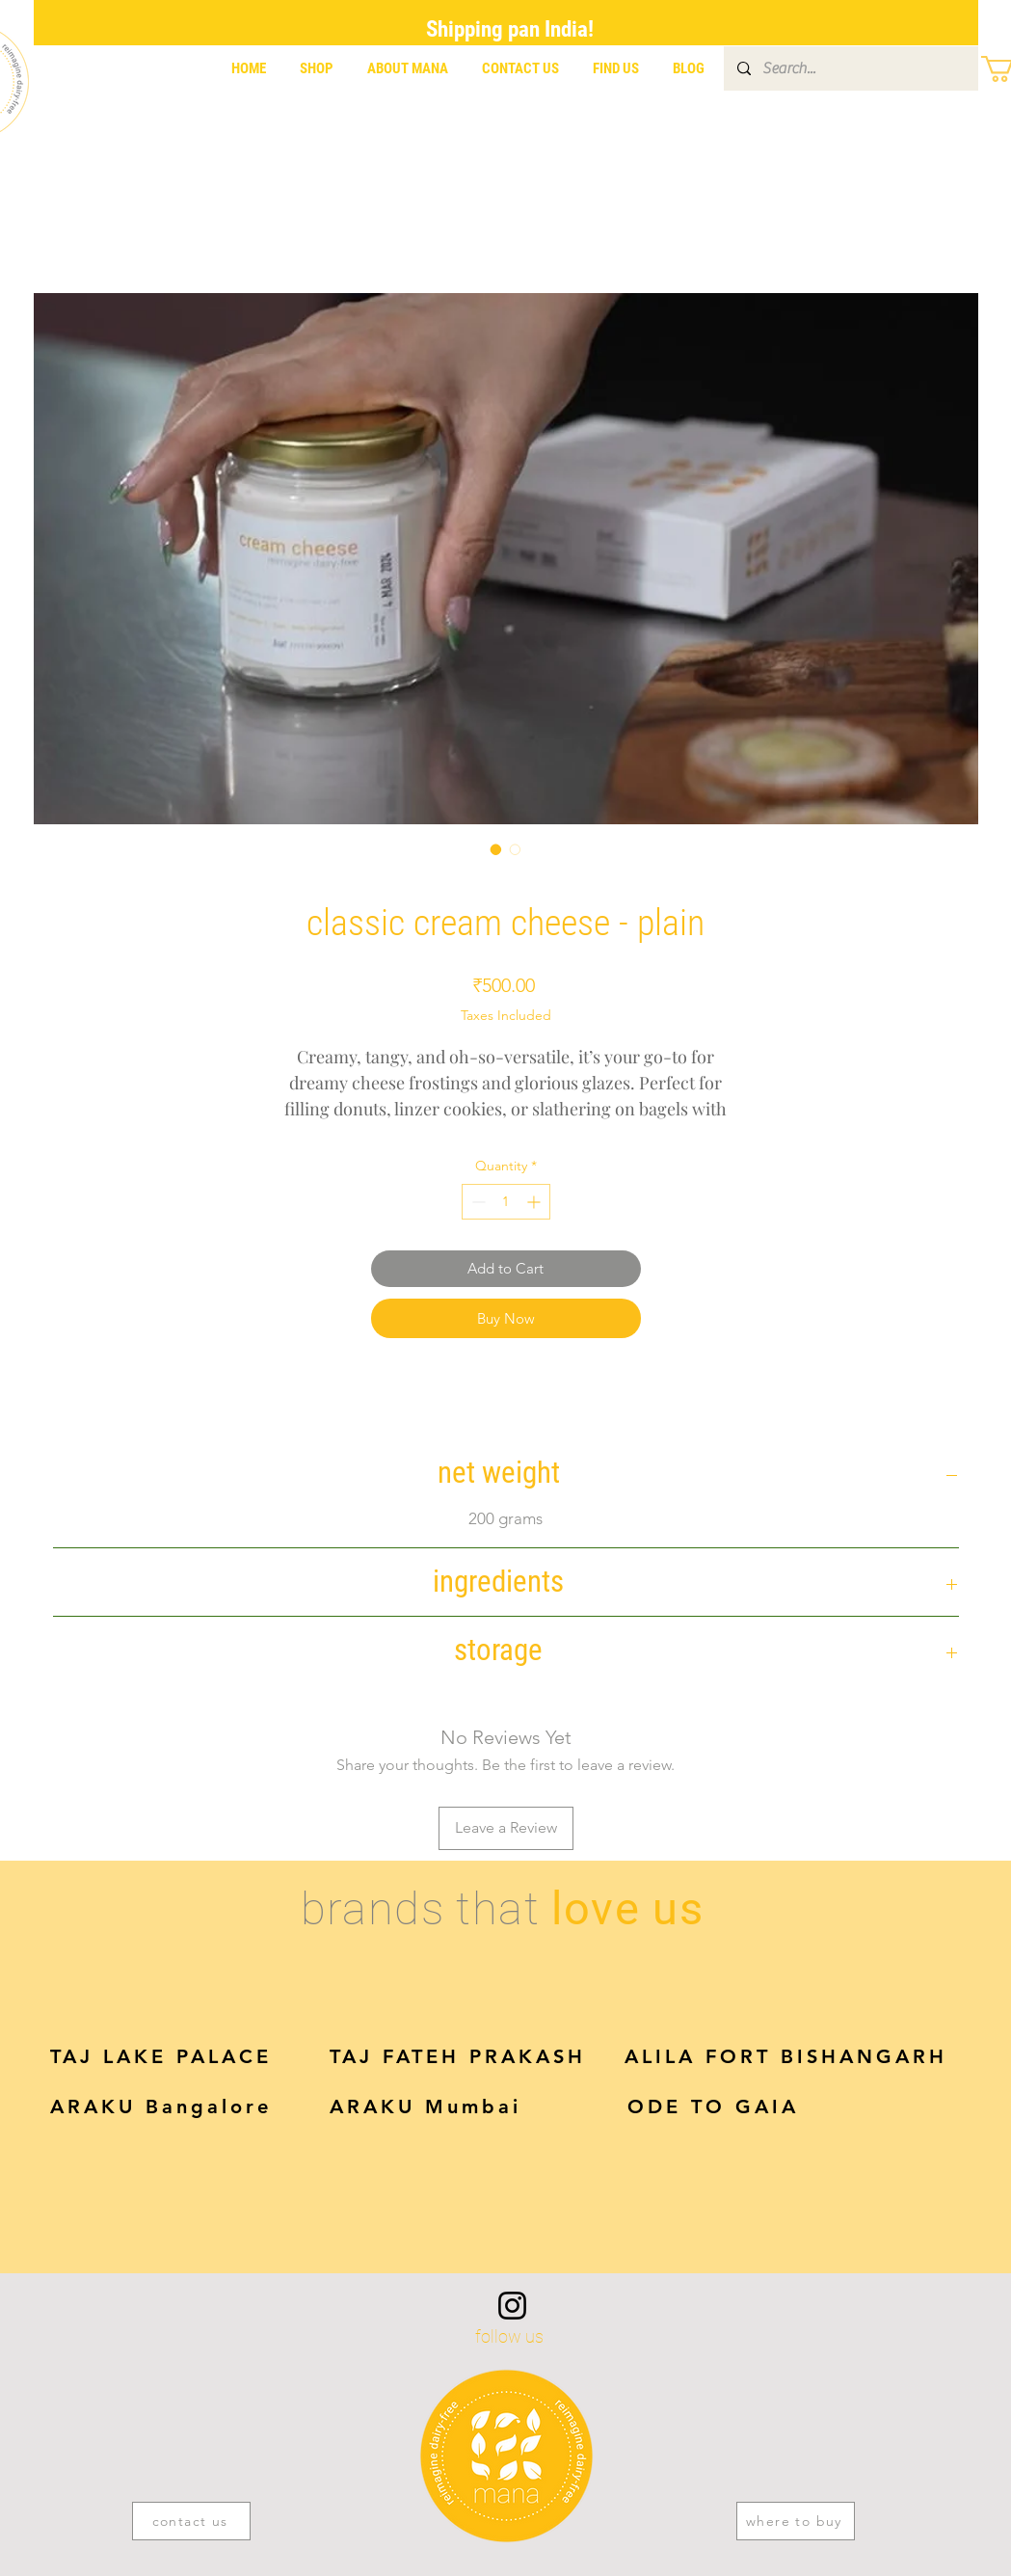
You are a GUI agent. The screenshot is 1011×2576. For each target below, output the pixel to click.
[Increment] (535, 1202)
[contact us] (191, 2521)
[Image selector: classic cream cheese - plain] (496, 849)
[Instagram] (512, 2305)
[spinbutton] (506, 1202)
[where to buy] (795, 2521)
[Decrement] (477, 1202)
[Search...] (850, 68)
